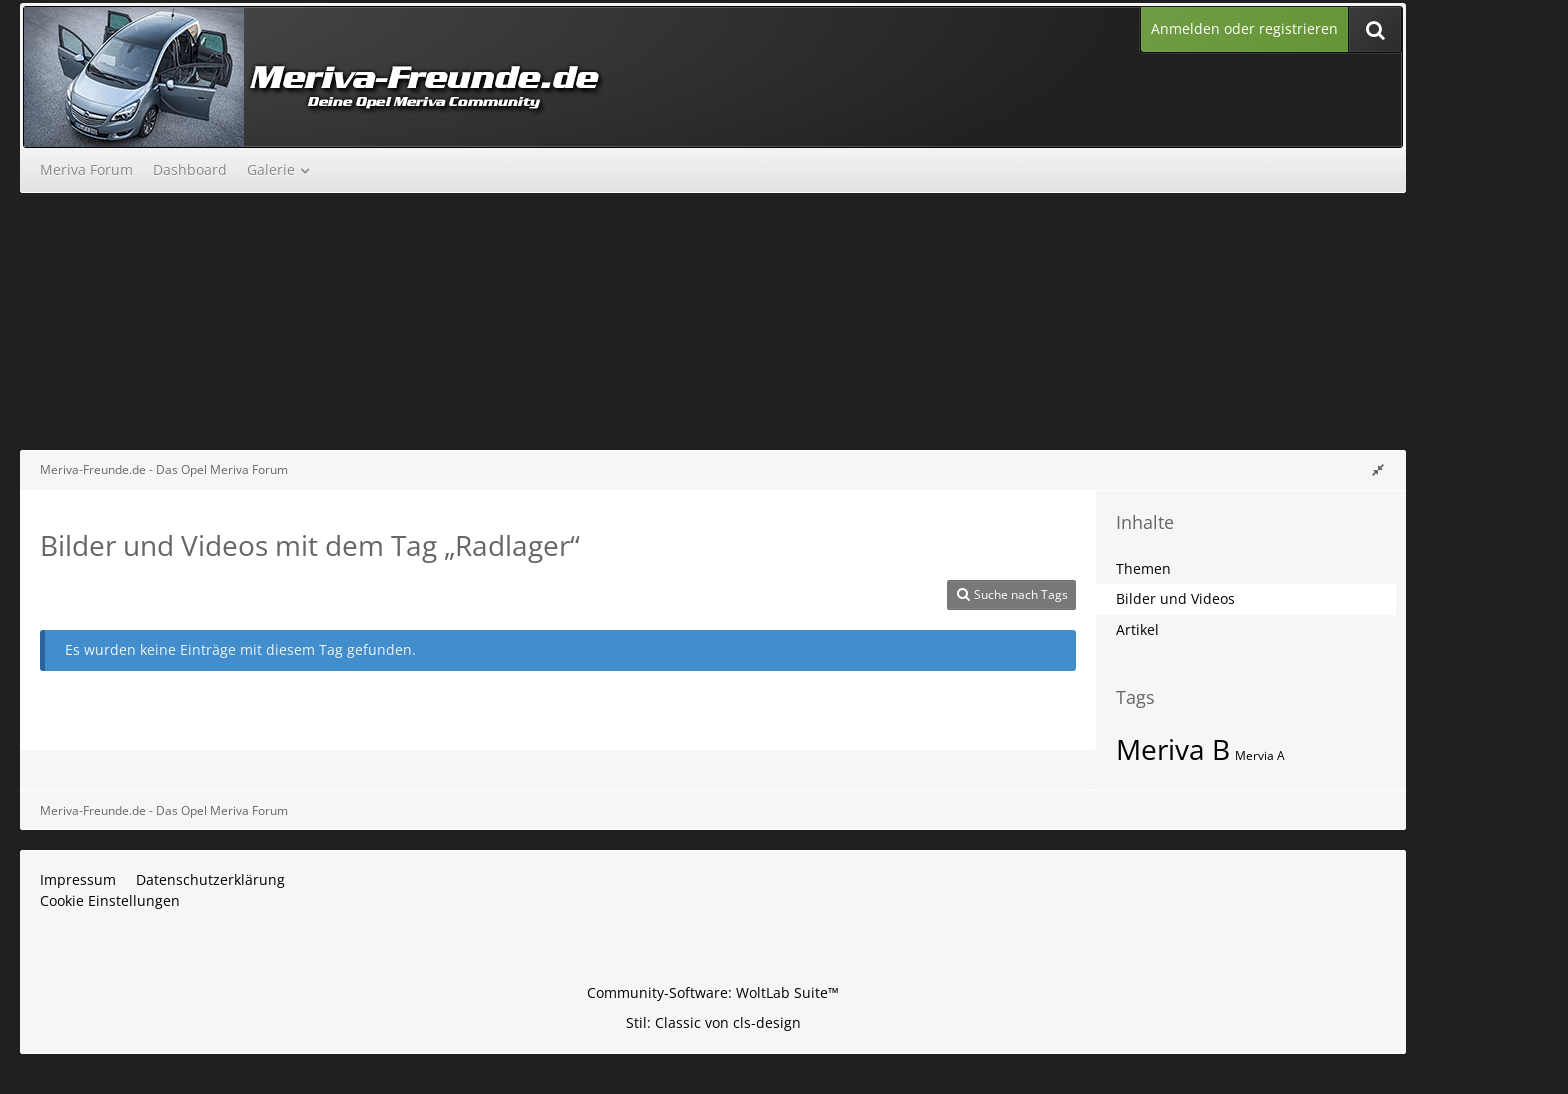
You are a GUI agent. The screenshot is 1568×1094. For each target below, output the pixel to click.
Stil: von (713, 1022)
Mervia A (1260, 755)
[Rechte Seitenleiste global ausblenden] (1378, 469)
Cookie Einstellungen (110, 900)
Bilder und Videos (1175, 598)
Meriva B (1173, 749)
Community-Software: (713, 992)
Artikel (1137, 629)
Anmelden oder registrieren (1244, 28)
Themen (1143, 568)
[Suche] (1375, 29)
